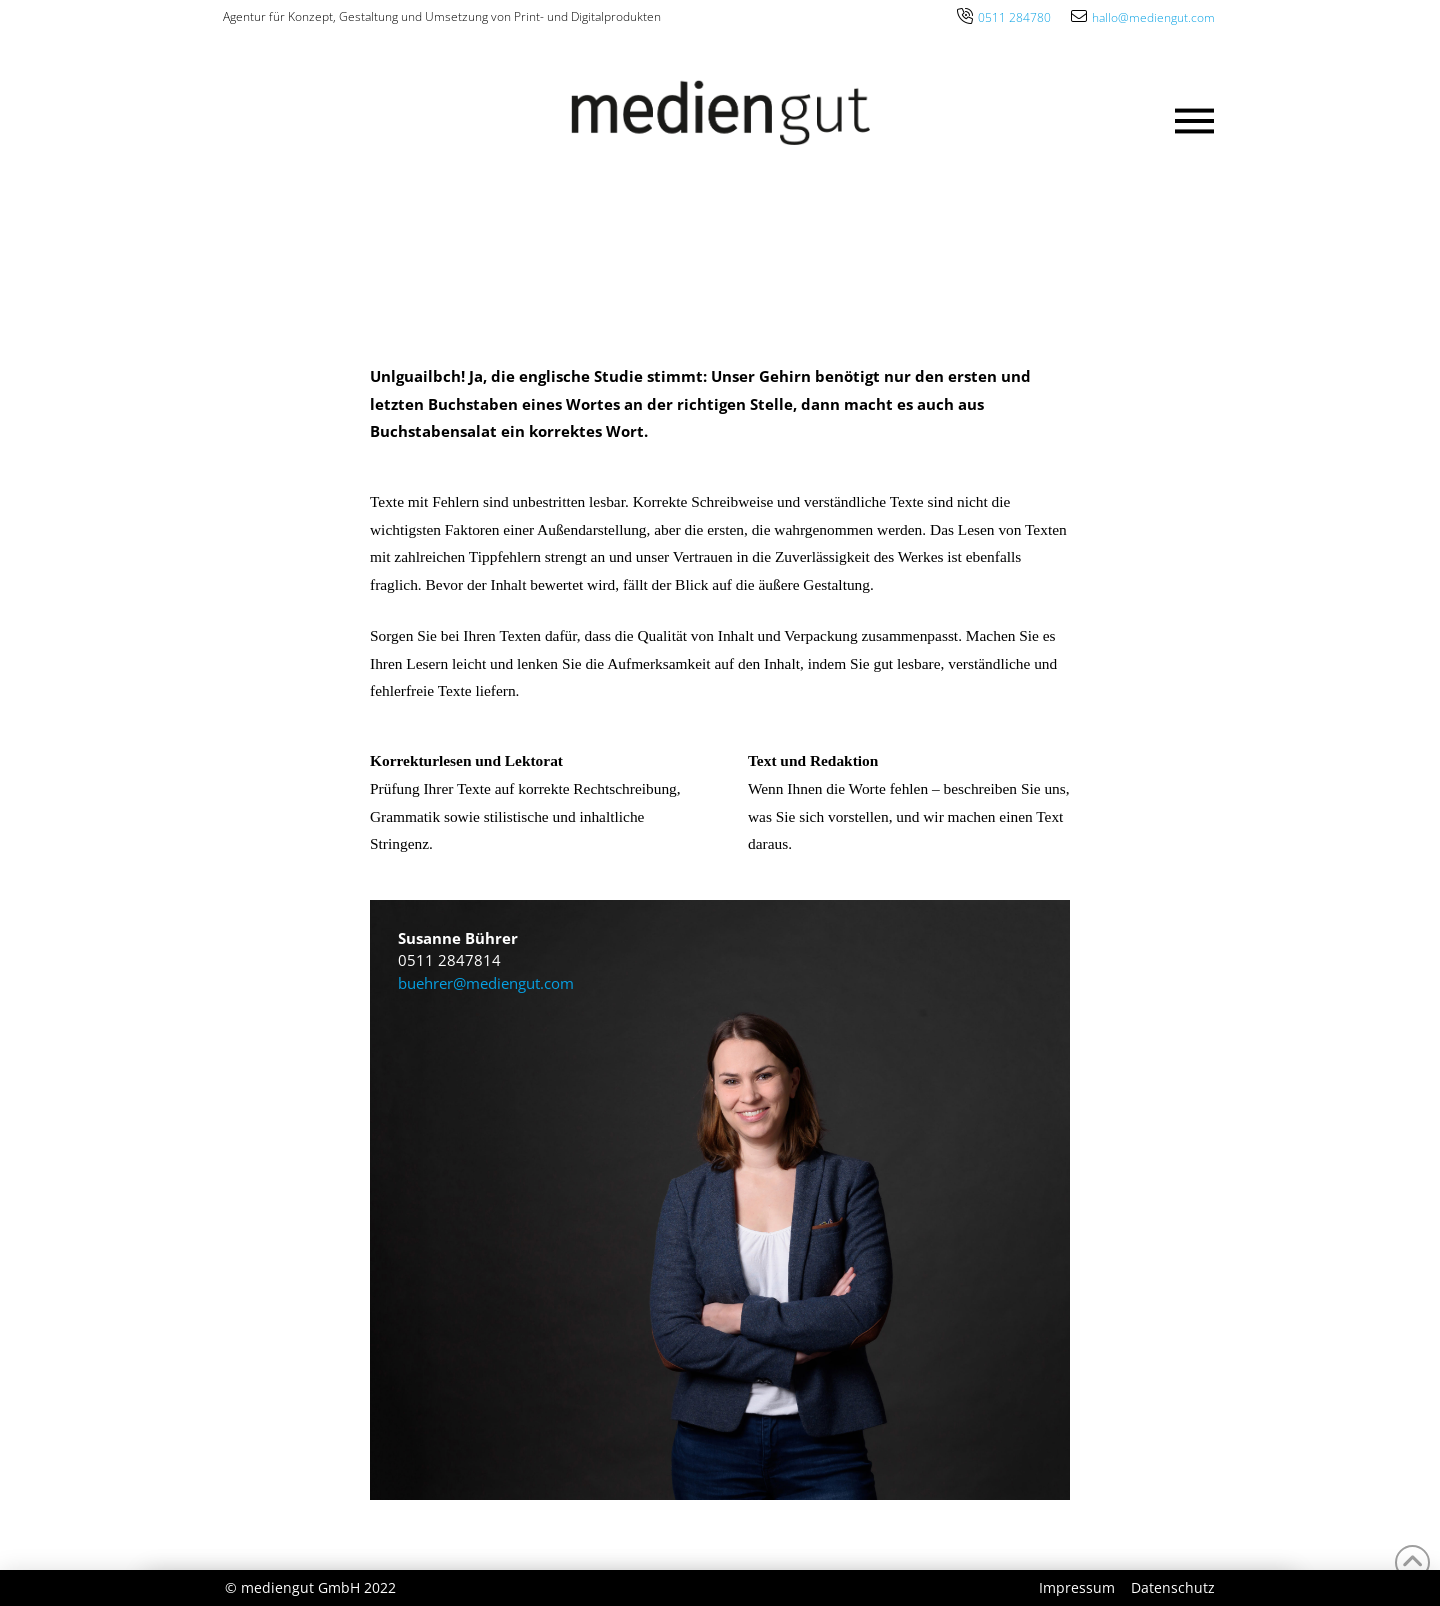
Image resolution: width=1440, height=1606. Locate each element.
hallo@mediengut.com (1153, 17)
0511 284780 (1014, 17)
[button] (1195, 121)
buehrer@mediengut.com (486, 983)
